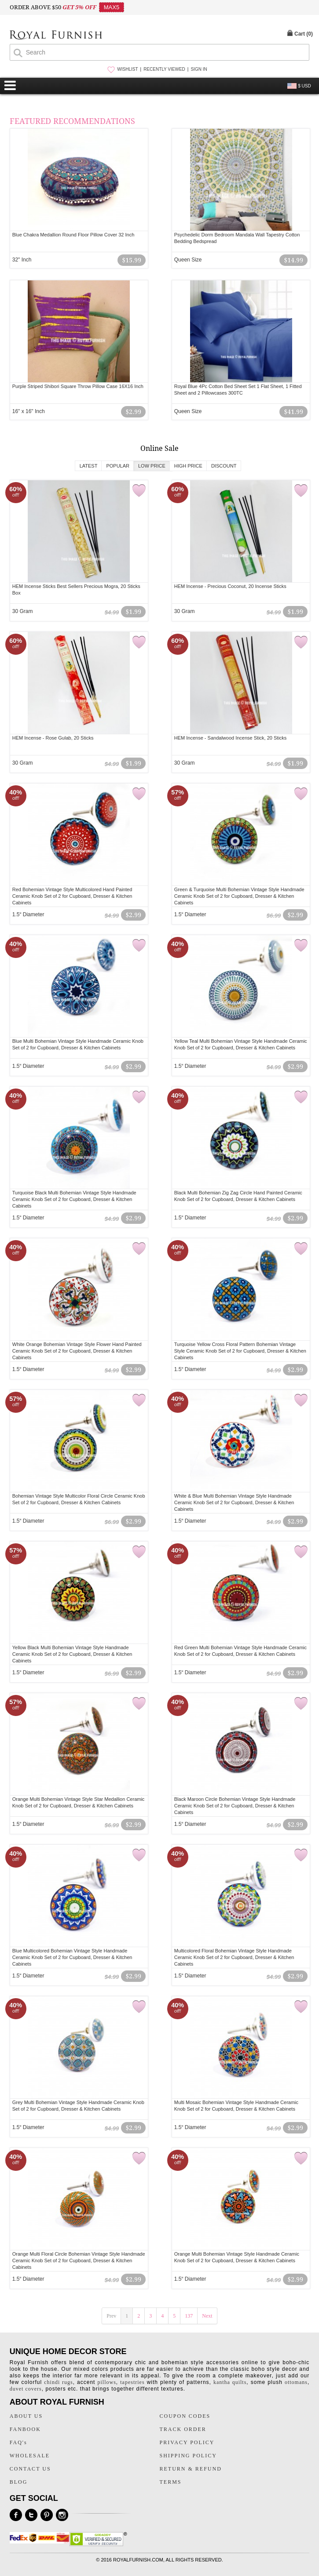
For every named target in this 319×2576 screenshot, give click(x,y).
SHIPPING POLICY (188, 2456)
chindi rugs (58, 2382)
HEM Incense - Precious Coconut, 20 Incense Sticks (230, 586)
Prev (111, 2316)
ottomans (296, 2382)
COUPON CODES (185, 2416)
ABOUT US (26, 2416)
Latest (89, 465)
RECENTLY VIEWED (164, 69)
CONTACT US (30, 2469)
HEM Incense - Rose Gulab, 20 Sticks (53, 737)
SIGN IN (199, 69)
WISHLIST (127, 69)
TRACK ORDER (183, 2429)
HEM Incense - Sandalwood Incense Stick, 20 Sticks (230, 737)
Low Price (151, 465)
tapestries (132, 2382)
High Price (188, 465)
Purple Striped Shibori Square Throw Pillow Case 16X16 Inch (77, 386)
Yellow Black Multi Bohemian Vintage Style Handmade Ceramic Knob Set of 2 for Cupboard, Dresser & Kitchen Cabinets (72, 1654)
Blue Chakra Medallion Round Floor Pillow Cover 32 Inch (73, 234)
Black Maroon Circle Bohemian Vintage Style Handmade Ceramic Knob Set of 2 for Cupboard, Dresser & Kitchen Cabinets (235, 1805)
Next (207, 2316)
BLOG (19, 2482)
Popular (117, 465)
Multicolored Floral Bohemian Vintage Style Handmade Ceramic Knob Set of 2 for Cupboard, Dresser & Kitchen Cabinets (234, 1957)
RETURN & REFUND (191, 2469)
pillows (106, 2382)
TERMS (171, 2482)
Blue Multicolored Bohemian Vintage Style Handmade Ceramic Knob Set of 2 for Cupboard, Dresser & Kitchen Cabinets (72, 1957)
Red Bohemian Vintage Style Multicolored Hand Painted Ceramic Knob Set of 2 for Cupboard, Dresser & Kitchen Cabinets (72, 896)
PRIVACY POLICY (187, 2442)
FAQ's (18, 2442)
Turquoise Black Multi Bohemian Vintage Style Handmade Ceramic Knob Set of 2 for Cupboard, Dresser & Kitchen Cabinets (74, 1199)
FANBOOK (25, 2429)
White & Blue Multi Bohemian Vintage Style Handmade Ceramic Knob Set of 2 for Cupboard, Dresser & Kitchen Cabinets (234, 1502)
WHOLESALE (30, 2456)
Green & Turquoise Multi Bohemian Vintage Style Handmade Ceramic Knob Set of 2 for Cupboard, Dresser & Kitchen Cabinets (239, 896)
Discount (223, 465)
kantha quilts (229, 2382)
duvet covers (26, 2389)
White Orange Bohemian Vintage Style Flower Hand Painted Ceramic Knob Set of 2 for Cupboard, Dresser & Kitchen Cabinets (77, 1351)
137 (189, 2316)
